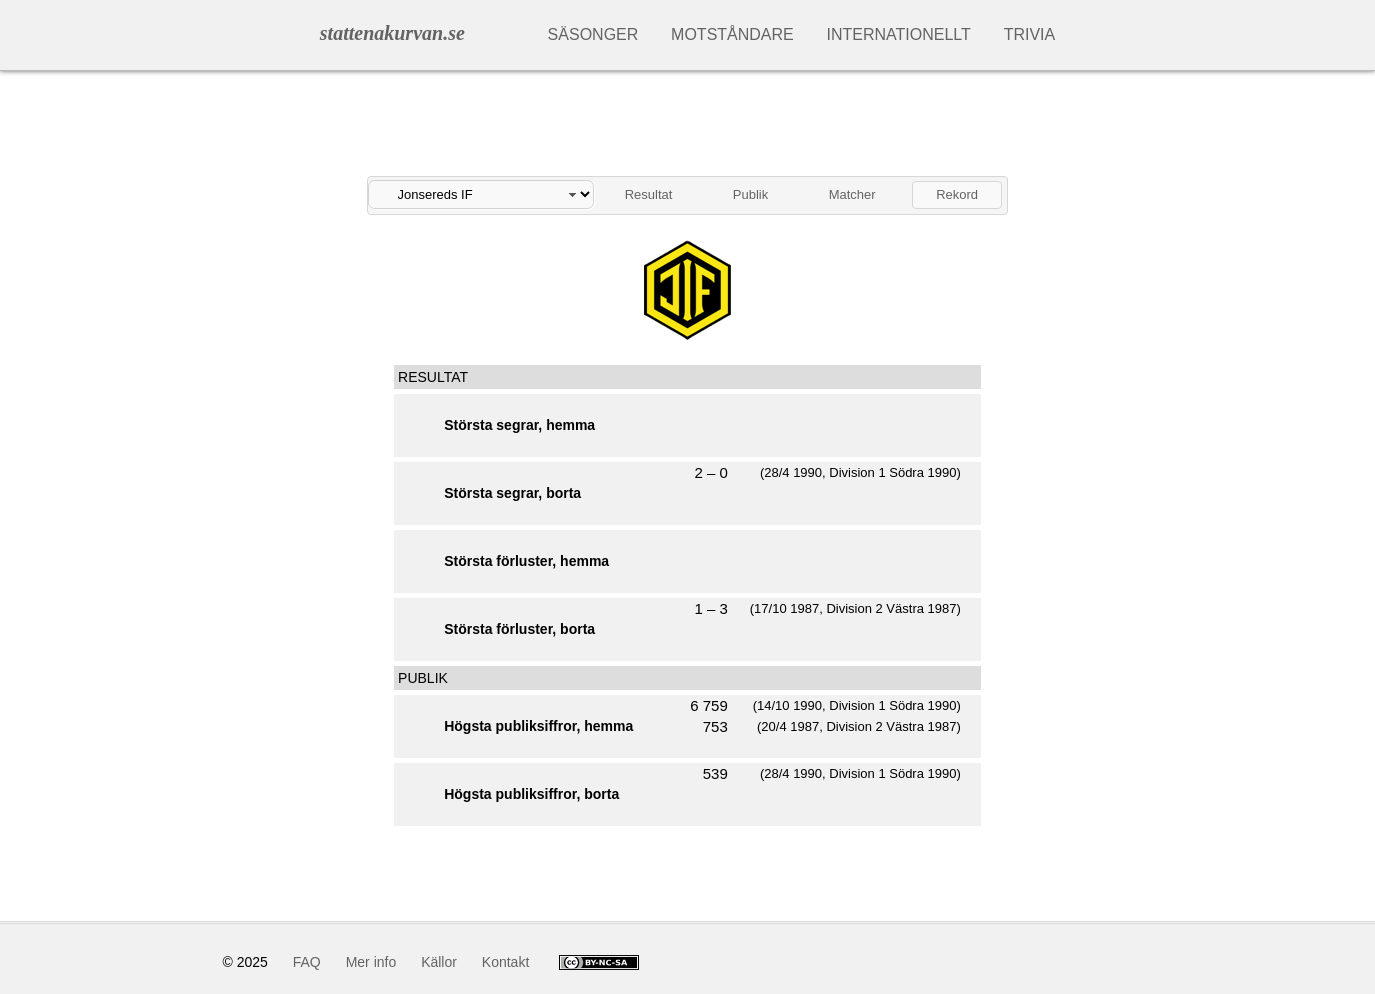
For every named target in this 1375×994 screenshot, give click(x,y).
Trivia (1030, 34)
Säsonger (593, 34)
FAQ (307, 962)
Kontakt (505, 962)
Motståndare (732, 34)
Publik (750, 194)
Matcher (852, 194)
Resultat (649, 194)
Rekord (957, 194)
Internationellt (899, 34)
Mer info (371, 962)
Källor (439, 962)
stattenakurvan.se (392, 33)
